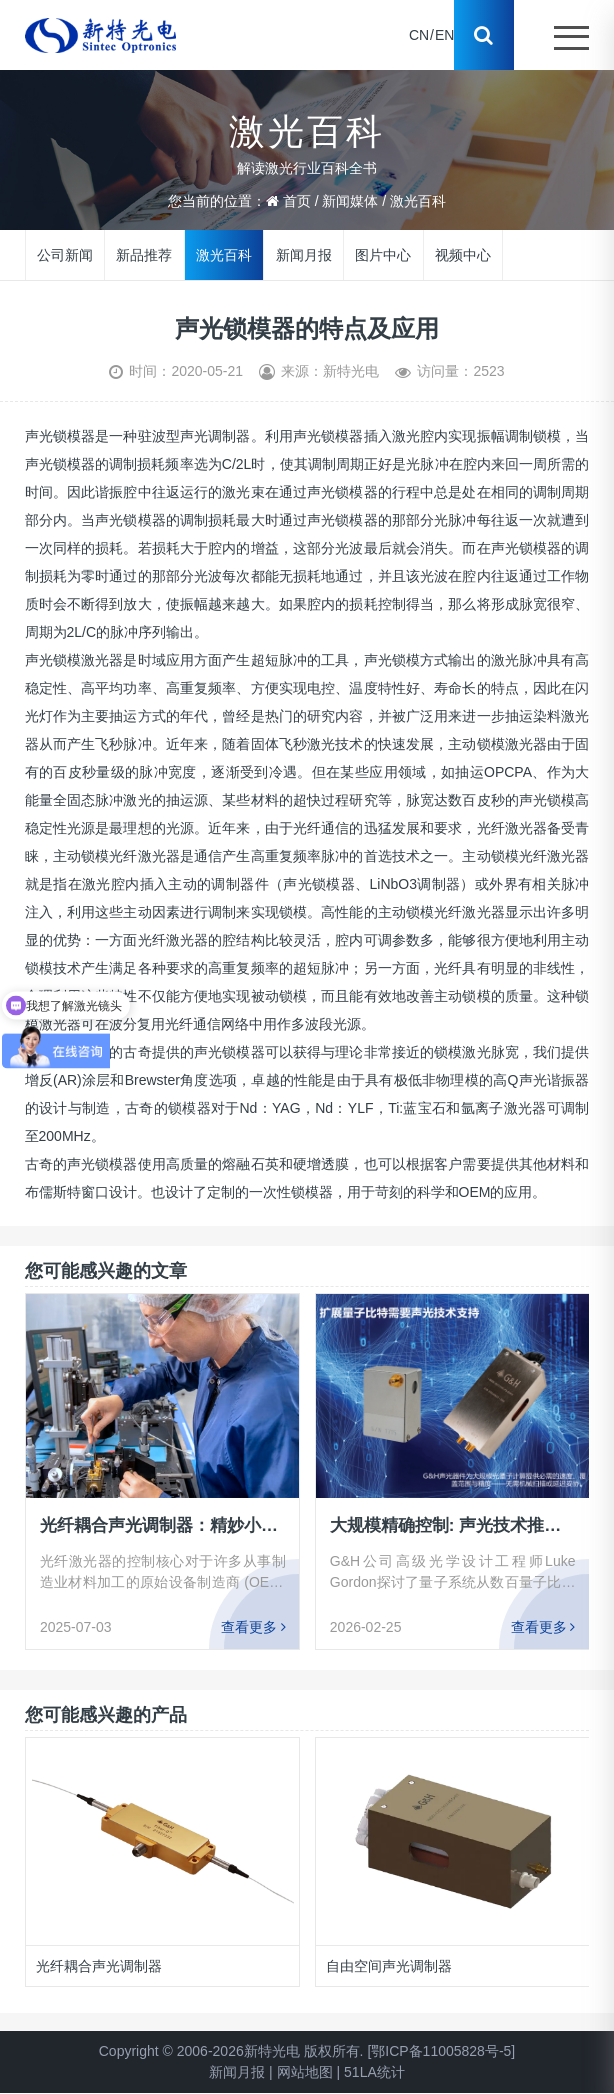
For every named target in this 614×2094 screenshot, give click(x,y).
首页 (297, 201)
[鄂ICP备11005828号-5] (441, 2051)
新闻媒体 (350, 201)
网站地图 (305, 2072)
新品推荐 (144, 254)
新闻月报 (304, 254)
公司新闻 (65, 254)
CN (419, 35)
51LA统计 (374, 2072)
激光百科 (418, 201)
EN (444, 35)
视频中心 (463, 254)
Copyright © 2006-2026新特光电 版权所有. (231, 2051)
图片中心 (383, 254)
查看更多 (253, 1627)
